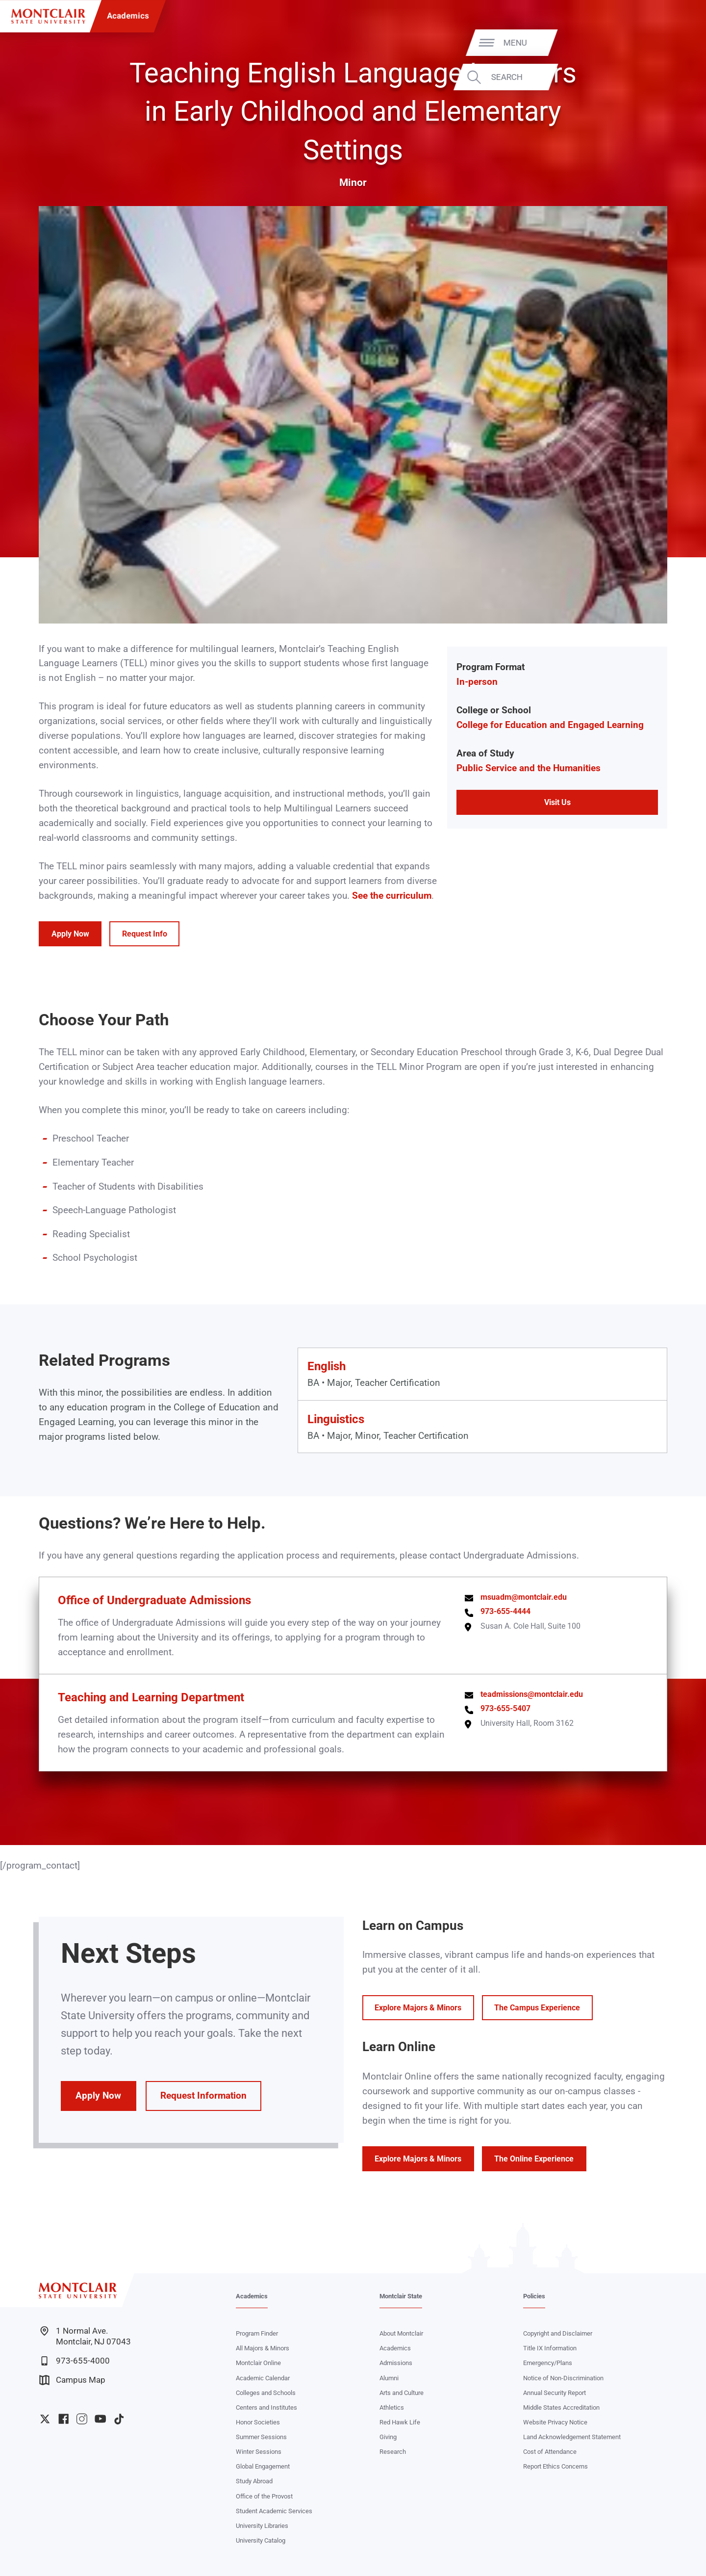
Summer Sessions (261, 2437)
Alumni (389, 2378)
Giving (388, 2437)
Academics (128, 16)
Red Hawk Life (399, 2422)
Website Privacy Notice (555, 2422)
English (326, 1366)
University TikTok (119, 2418)
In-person (477, 682)
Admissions (395, 2363)
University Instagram (81, 2418)
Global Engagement (263, 2466)
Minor (353, 182)
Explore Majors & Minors (418, 2007)
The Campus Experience (537, 2007)
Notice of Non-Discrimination (563, 2378)
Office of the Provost (264, 2496)
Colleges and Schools (266, 2392)
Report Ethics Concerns (555, 2466)
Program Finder (257, 2333)
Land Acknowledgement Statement (572, 2437)
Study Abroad (254, 2481)
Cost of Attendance (550, 2451)
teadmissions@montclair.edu (531, 1694)
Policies (534, 2296)
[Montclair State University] (48, 16)
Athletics (391, 2407)
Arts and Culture (401, 2392)
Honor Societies (258, 2422)
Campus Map (72, 2380)
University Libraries (262, 2525)
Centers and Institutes (266, 2407)
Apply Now (70, 933)
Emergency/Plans (547, 2363)
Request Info (144, 933)
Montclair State (400, 2296)
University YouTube (100, 2418)
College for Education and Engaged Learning (550, 725)
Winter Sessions (258, 2451)
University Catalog (260, 2540)
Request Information (203, 2095)
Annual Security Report (554, 2392)
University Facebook (63, 2418)
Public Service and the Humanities (528, 768)
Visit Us (557, 802)
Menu (674, 42)
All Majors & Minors (262, 2348)
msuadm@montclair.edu (523, 1597)
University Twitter (44, 2418)
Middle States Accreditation (561, 2407)
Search (665, 77)
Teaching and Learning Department (151, 1697)
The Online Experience (534, 2158)
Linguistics (335, 1419)
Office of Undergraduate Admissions (154, 1600)
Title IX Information (550, 2348)
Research (392, 2451)
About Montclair (401, 2333)
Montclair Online (258, 2363)
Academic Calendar (263, 2378)
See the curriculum (391, 895)
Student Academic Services (274, 2511)
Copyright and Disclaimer (557, 2333)
